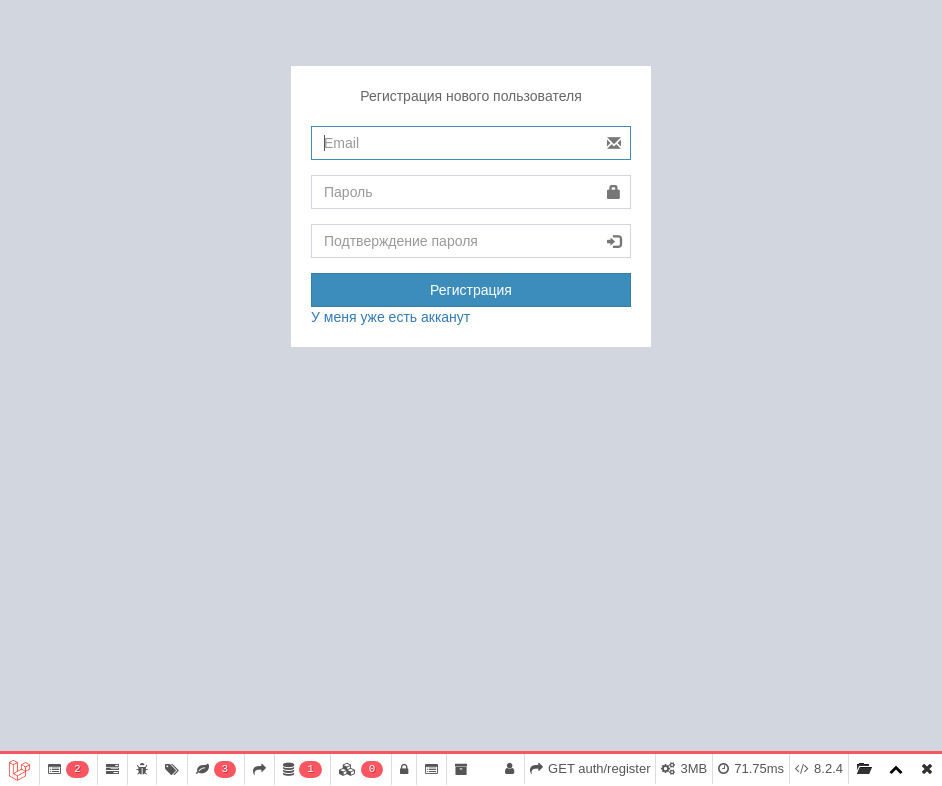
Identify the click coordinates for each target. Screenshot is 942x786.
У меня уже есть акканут (390, 317)
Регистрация (471, 290)
